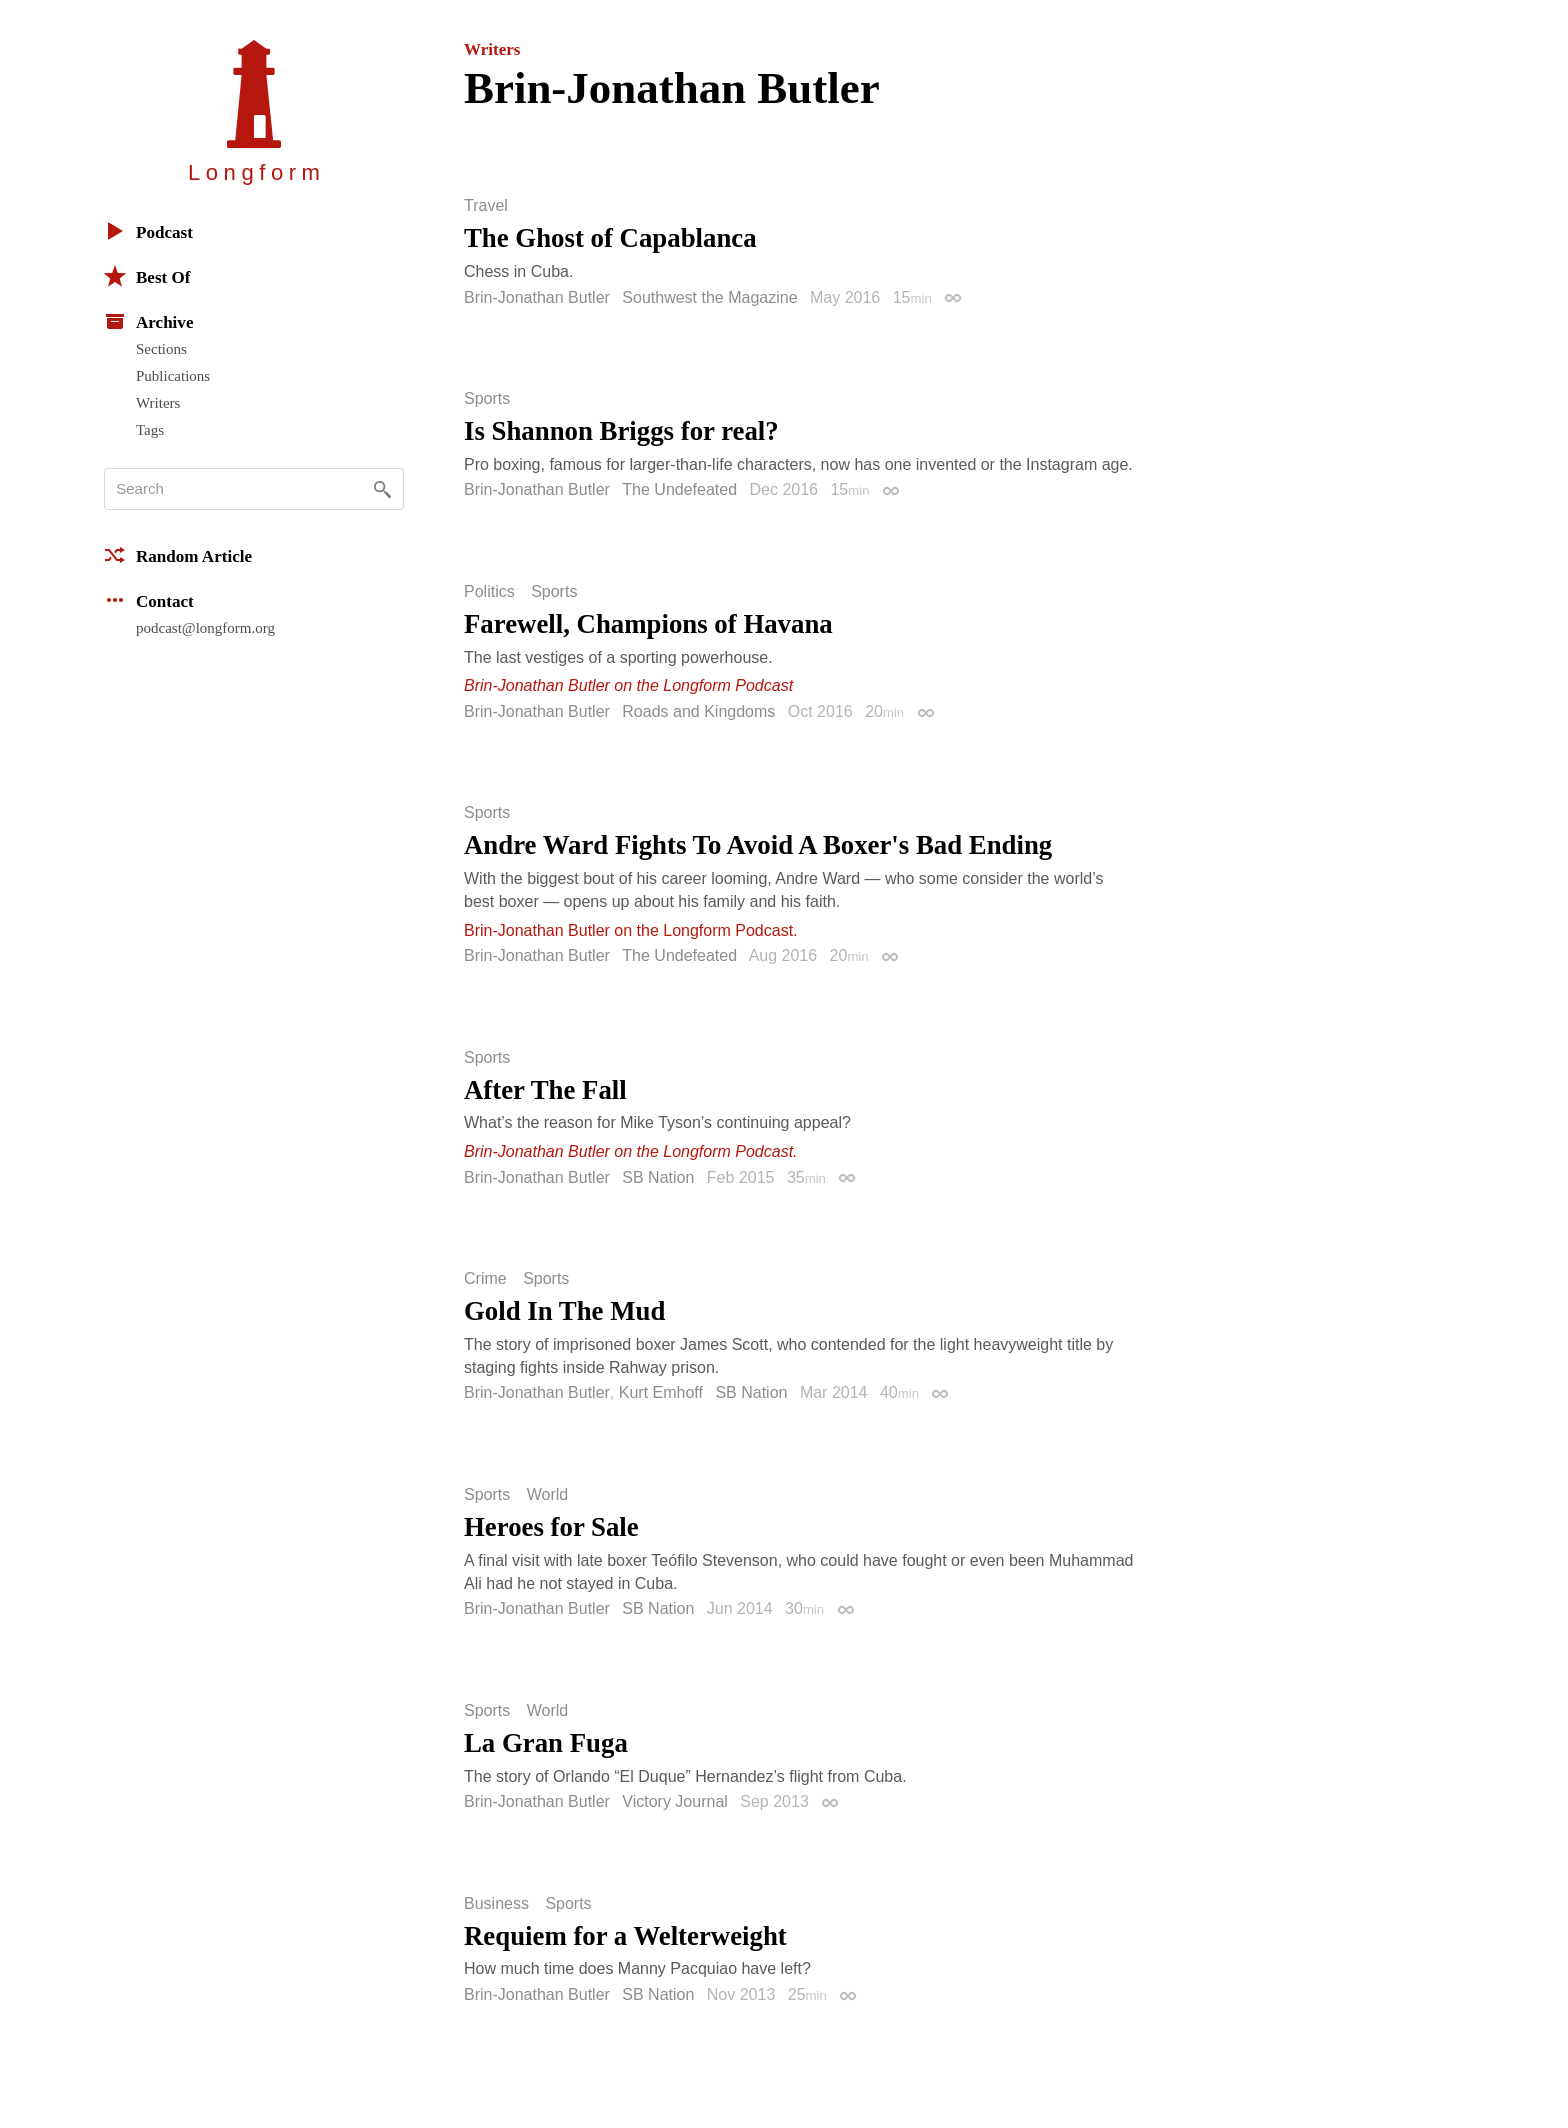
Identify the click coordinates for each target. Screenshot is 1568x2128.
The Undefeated (679, 489)
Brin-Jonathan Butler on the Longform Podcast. (631, 930)
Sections (161, 349)
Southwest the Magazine (709, 297)
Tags (150, 430)
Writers (158, 403)
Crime (485, 1279)
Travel (486, 206)
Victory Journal (675, 1801)
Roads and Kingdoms (698, 711)
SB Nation (658, 1177)
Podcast (148, 231)
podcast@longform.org (205, 628)
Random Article (178, 555)
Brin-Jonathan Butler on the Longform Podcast (628, 685)
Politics (489, 592)
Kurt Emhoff (661, 1392)
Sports (487, 399)
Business (496, 1904)
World (548, 1495)
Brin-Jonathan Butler (537, 297)
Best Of (147, 276)
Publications (173, 376)
